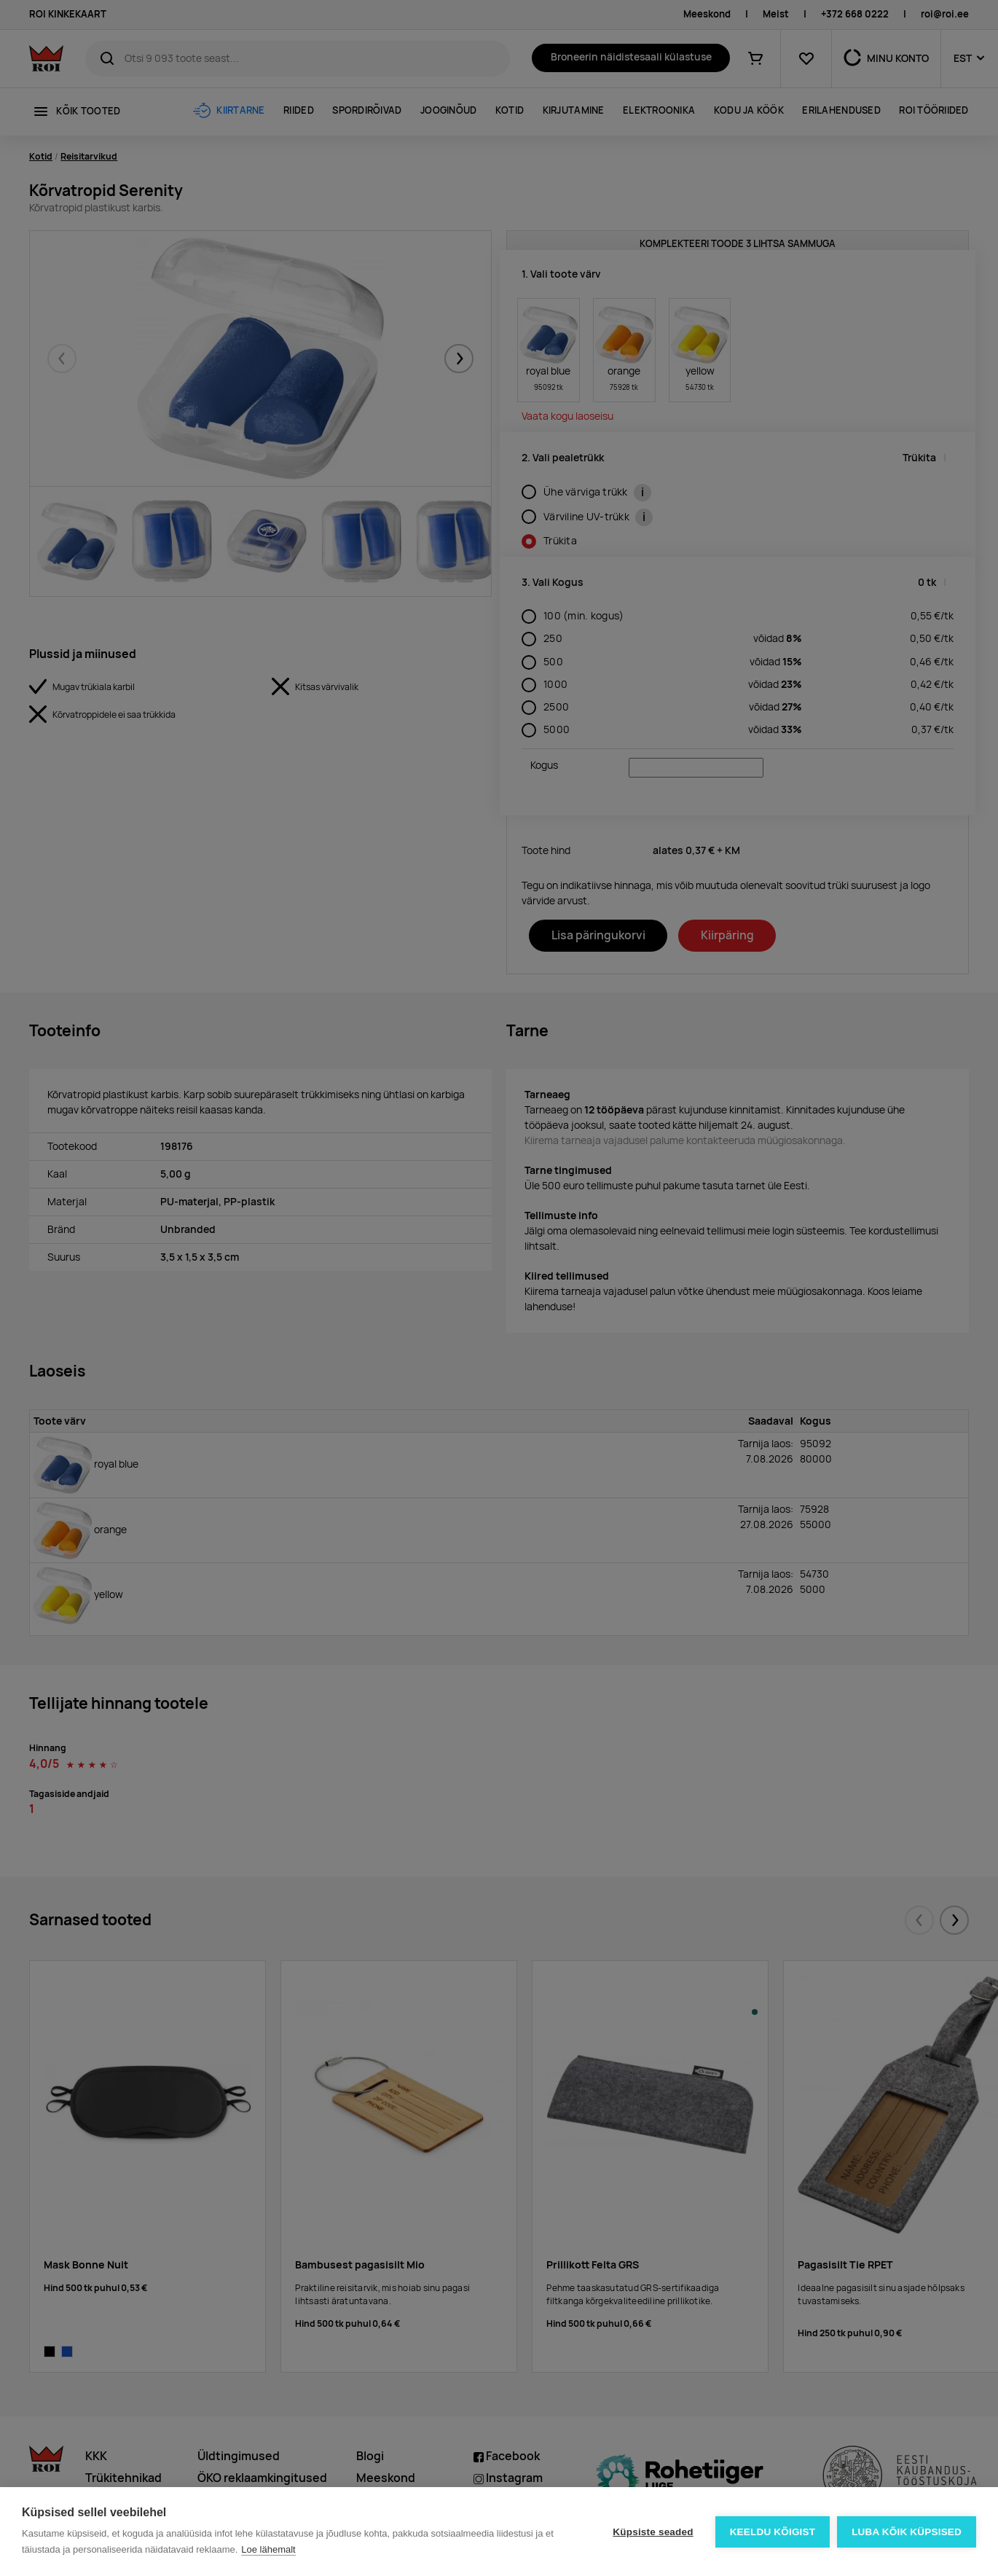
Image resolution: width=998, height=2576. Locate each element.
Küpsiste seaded (653, 2531)
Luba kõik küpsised (907, 2531)
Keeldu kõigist (773, 2531)
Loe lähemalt (268, 2549)
